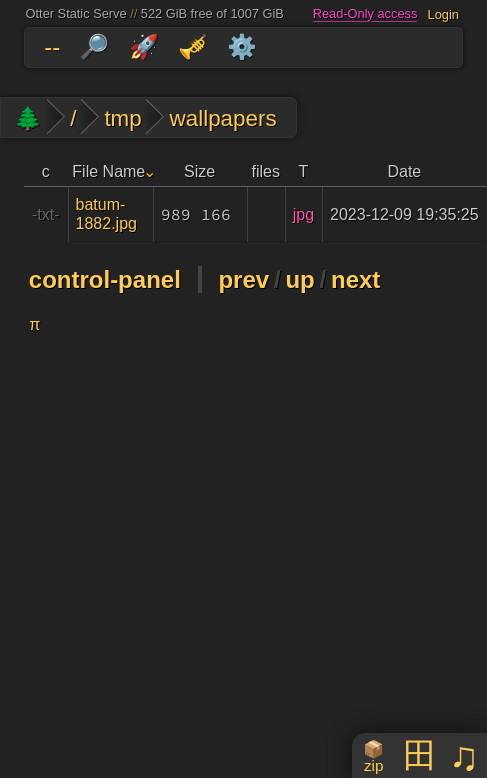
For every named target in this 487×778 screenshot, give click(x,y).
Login (443, 13)
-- (52, 46)
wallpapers (223, 118)
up (299, 279)
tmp (122, 118)
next (355, 279)
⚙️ (242, 46)
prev (243, 279)
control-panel (105, 279)
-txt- (46, 214)
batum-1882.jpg (106, 214)
